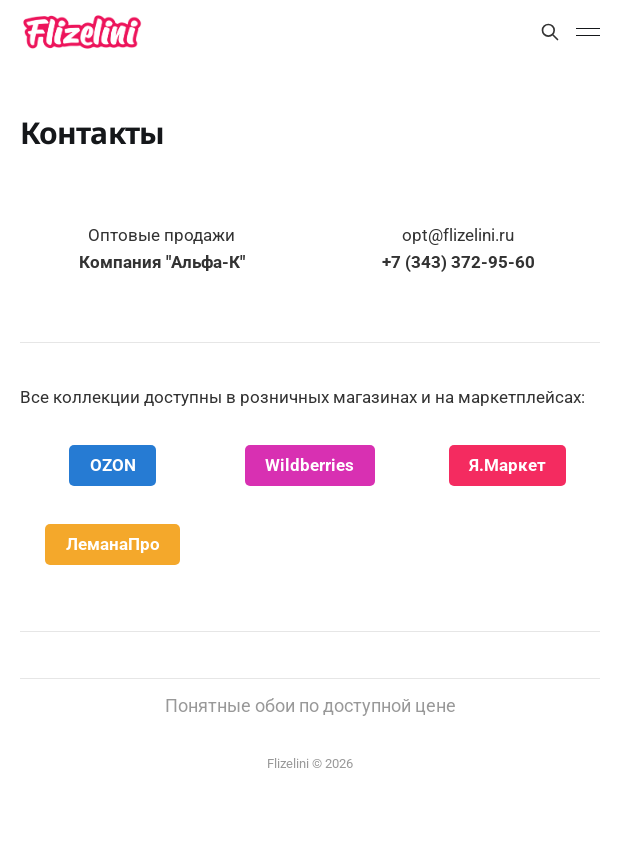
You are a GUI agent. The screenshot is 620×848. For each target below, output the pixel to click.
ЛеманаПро (113, 544)
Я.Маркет (507, 465)
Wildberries (309, 465)
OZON (113, 465)
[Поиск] (550, 32)
